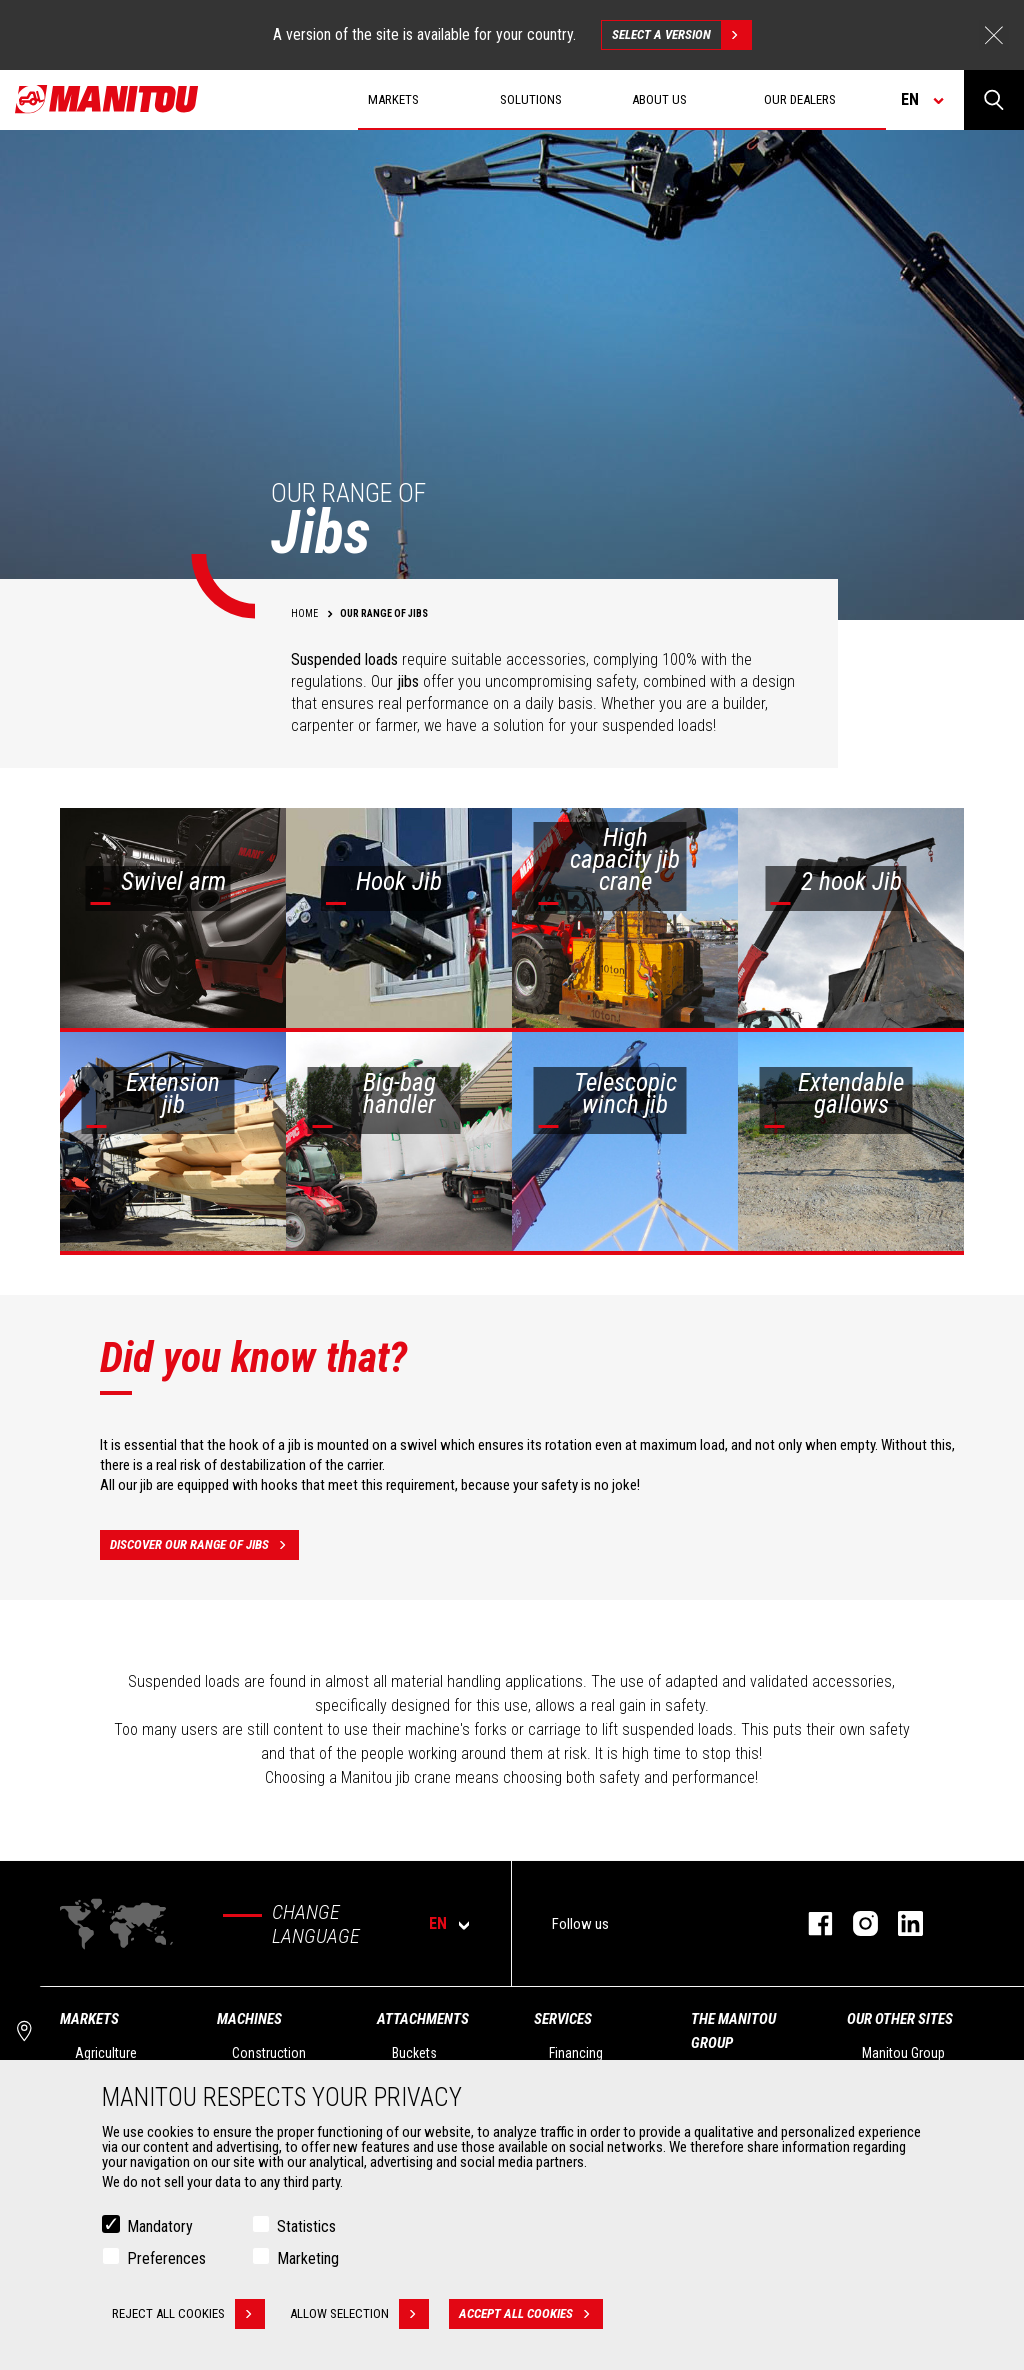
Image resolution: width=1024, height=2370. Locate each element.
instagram (855, 1923)
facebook (810, 1923)
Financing (576, 2053)
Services (563, 2019)
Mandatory (160, 2226)
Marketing (308, 2258)
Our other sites (900, 2019)
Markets (89, 2019)
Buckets (414, 2053)
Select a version (681, 35)
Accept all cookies (531, 2314)
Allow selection (359, 2314)
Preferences (166, 2258)
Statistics (306, 2226)
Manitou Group (903, 2053)
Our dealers (800, 99)
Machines (249, 2019)
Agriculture (106, 2053)
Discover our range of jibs (204, 1545)
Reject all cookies (188, 2314)
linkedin (900, 1923)
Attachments (423, 2019)
